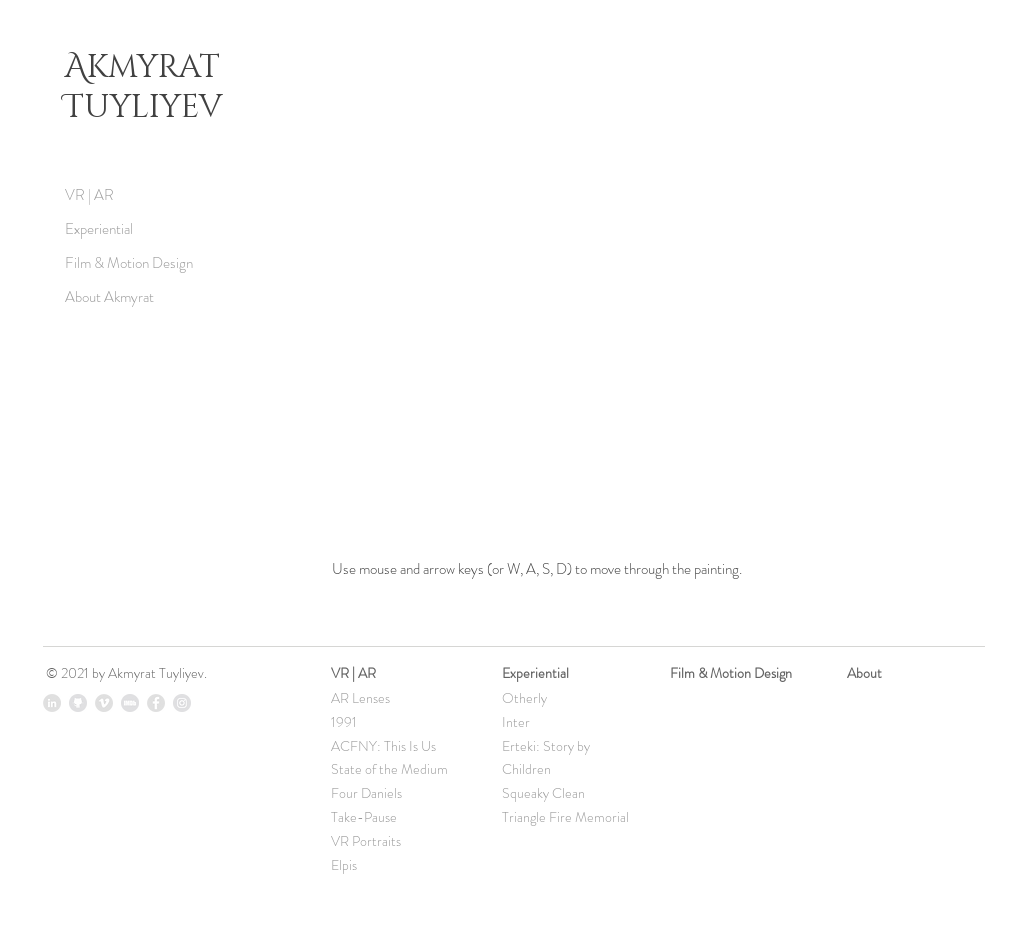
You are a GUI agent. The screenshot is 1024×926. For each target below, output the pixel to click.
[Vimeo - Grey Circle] (104, 703)
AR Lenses (360, 698)
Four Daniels (366, 793)
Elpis (344, 865)
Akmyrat (146, 67)
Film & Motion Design (129, 263)
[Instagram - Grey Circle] (182, 703)
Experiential (99, 229)
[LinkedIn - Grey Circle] (52, 703)
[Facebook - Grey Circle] (156, 703)
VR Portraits (366, 841)
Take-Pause (364, 817)
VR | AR (89, 195)
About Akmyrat (109, 297)
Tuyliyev (143, 107)
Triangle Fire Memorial (565, 817)
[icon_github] (78, 703)
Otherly (524, 698)
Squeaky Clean (543, 793)
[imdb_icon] (130, 703)
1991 (344, 722)
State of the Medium (389, 769)
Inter (516, 722)
